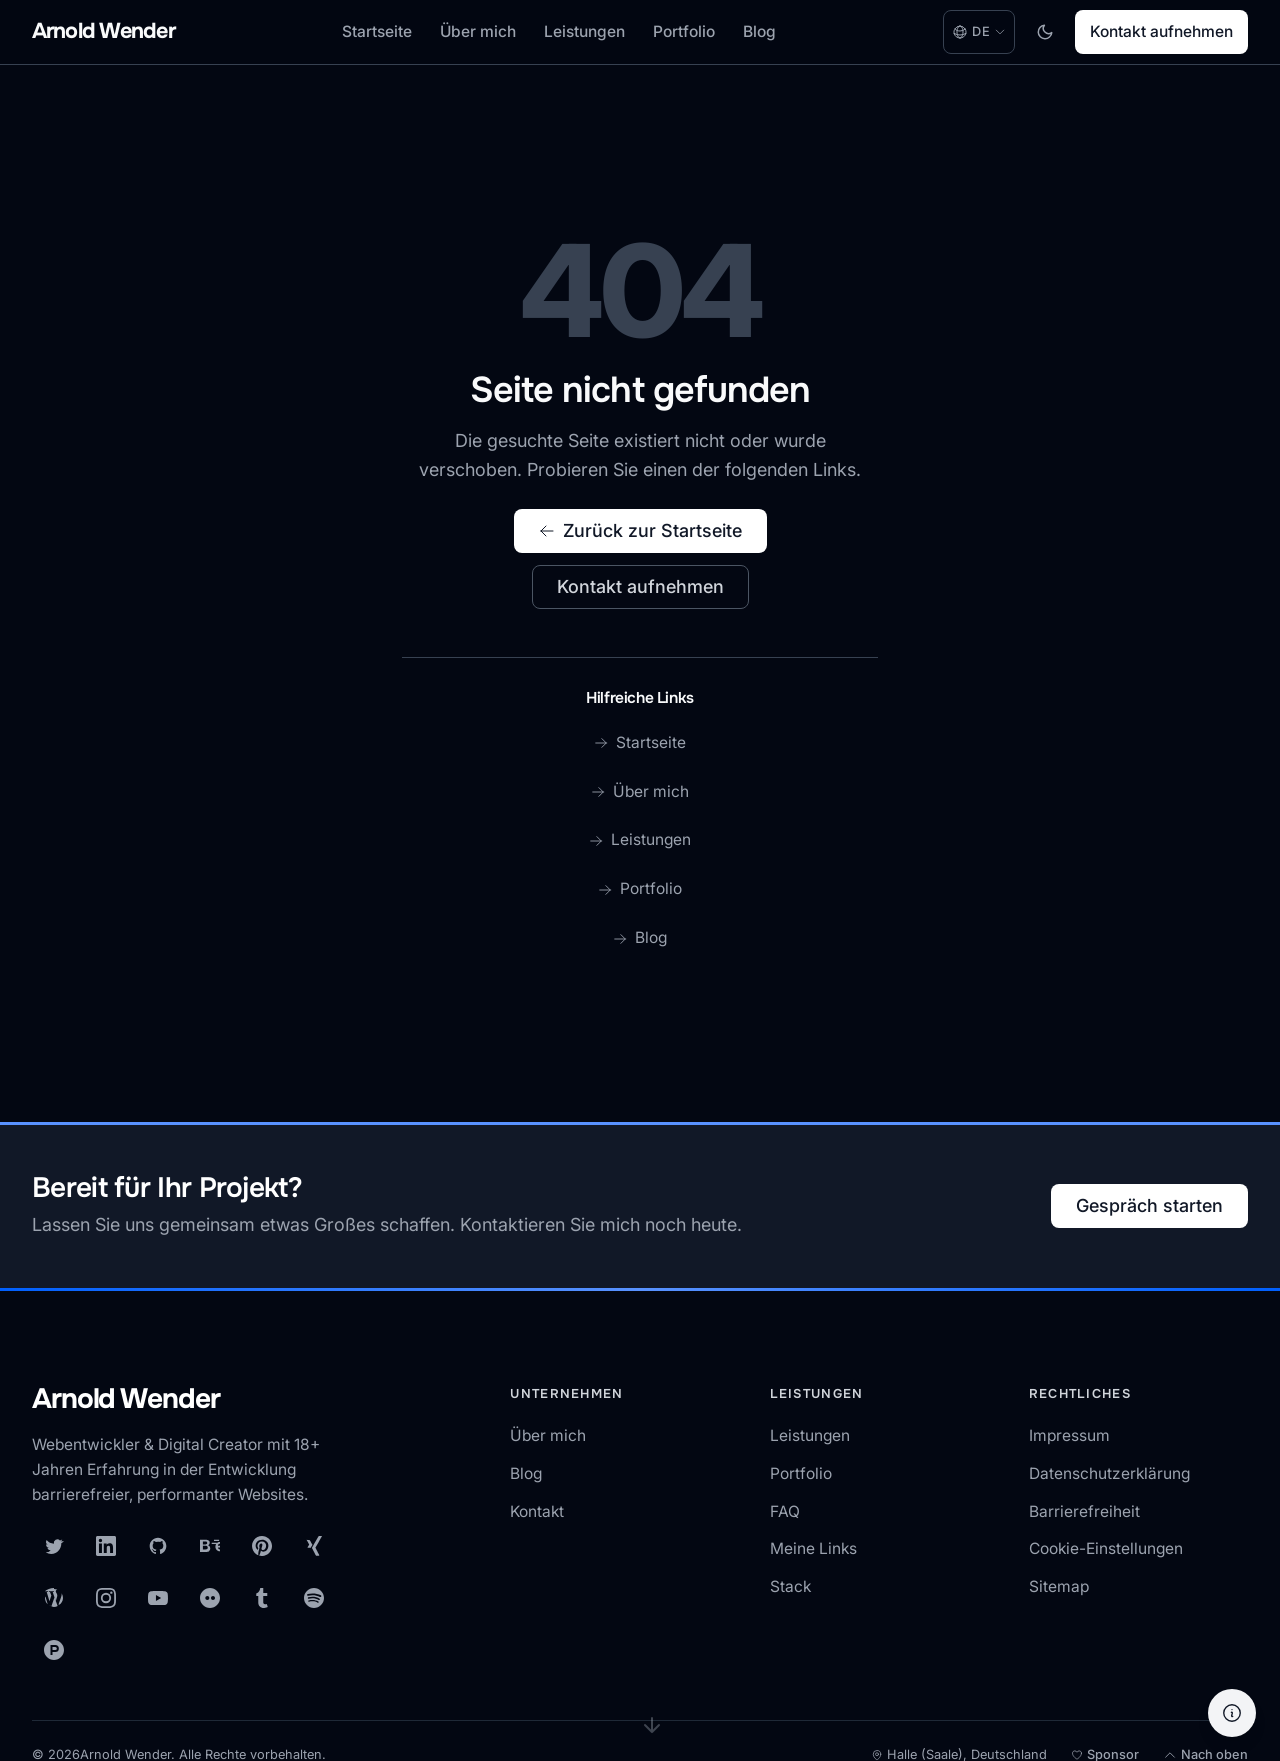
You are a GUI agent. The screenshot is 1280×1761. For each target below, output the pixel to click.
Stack (790, 1586)
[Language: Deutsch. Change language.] (979, 32)
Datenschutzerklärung (1109, 1473)
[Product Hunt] (54, 1650)
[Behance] (210, 1546)
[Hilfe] (1232, 1713)
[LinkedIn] (106, 1546)
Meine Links (813, 1548)
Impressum (1069, 1435)
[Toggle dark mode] (1045, 32)
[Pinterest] (262, 1546)
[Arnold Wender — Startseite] (192, 1400)
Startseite (377, 31)
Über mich (478, 31)
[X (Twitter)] (54, 1546)
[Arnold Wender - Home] (103, 32)
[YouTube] (158, 1598)
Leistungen (584, 31)
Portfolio (684, 31)
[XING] (314, 1546)
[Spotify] (314, 1598)
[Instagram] (106, 1598)
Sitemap (1059, 1586)
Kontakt (537, 1511)
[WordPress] (54, 1598)
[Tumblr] (262, 1598)
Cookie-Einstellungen (1106, 1548)
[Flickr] (210, 1598)
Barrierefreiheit (1084, 1511)
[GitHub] (158, 1546)
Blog (759, 31)
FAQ (785, 1511)
